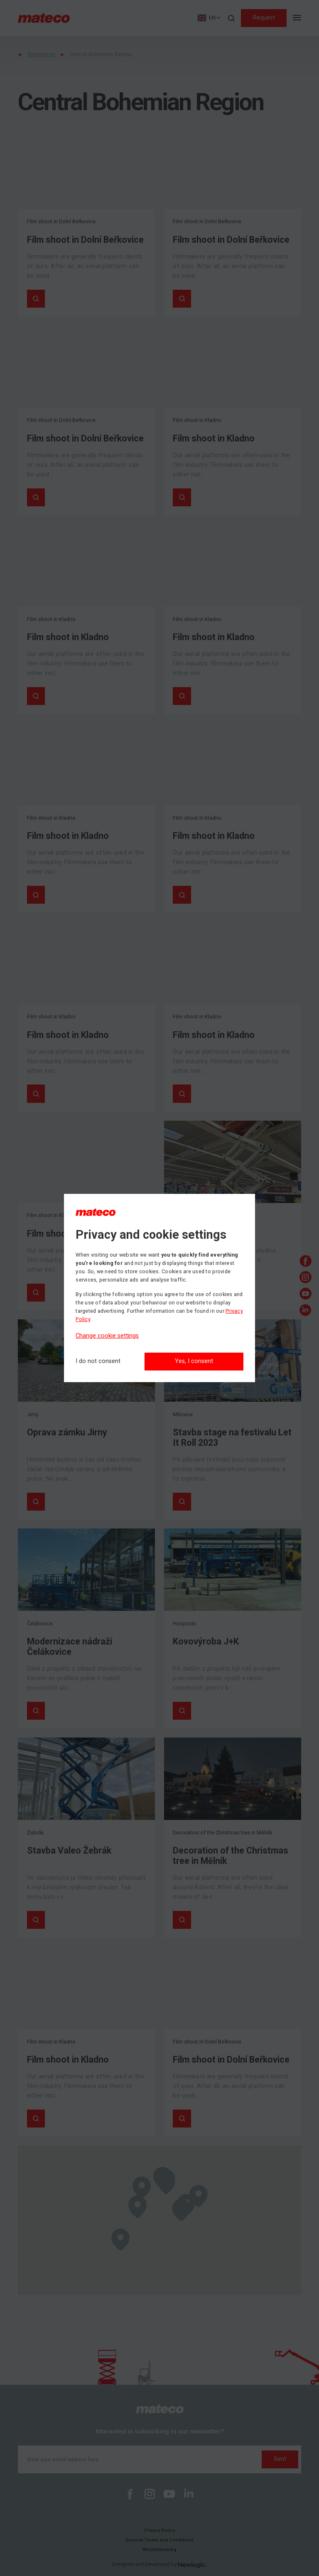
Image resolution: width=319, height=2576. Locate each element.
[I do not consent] (98, 1361)
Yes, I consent (194, 1361)
